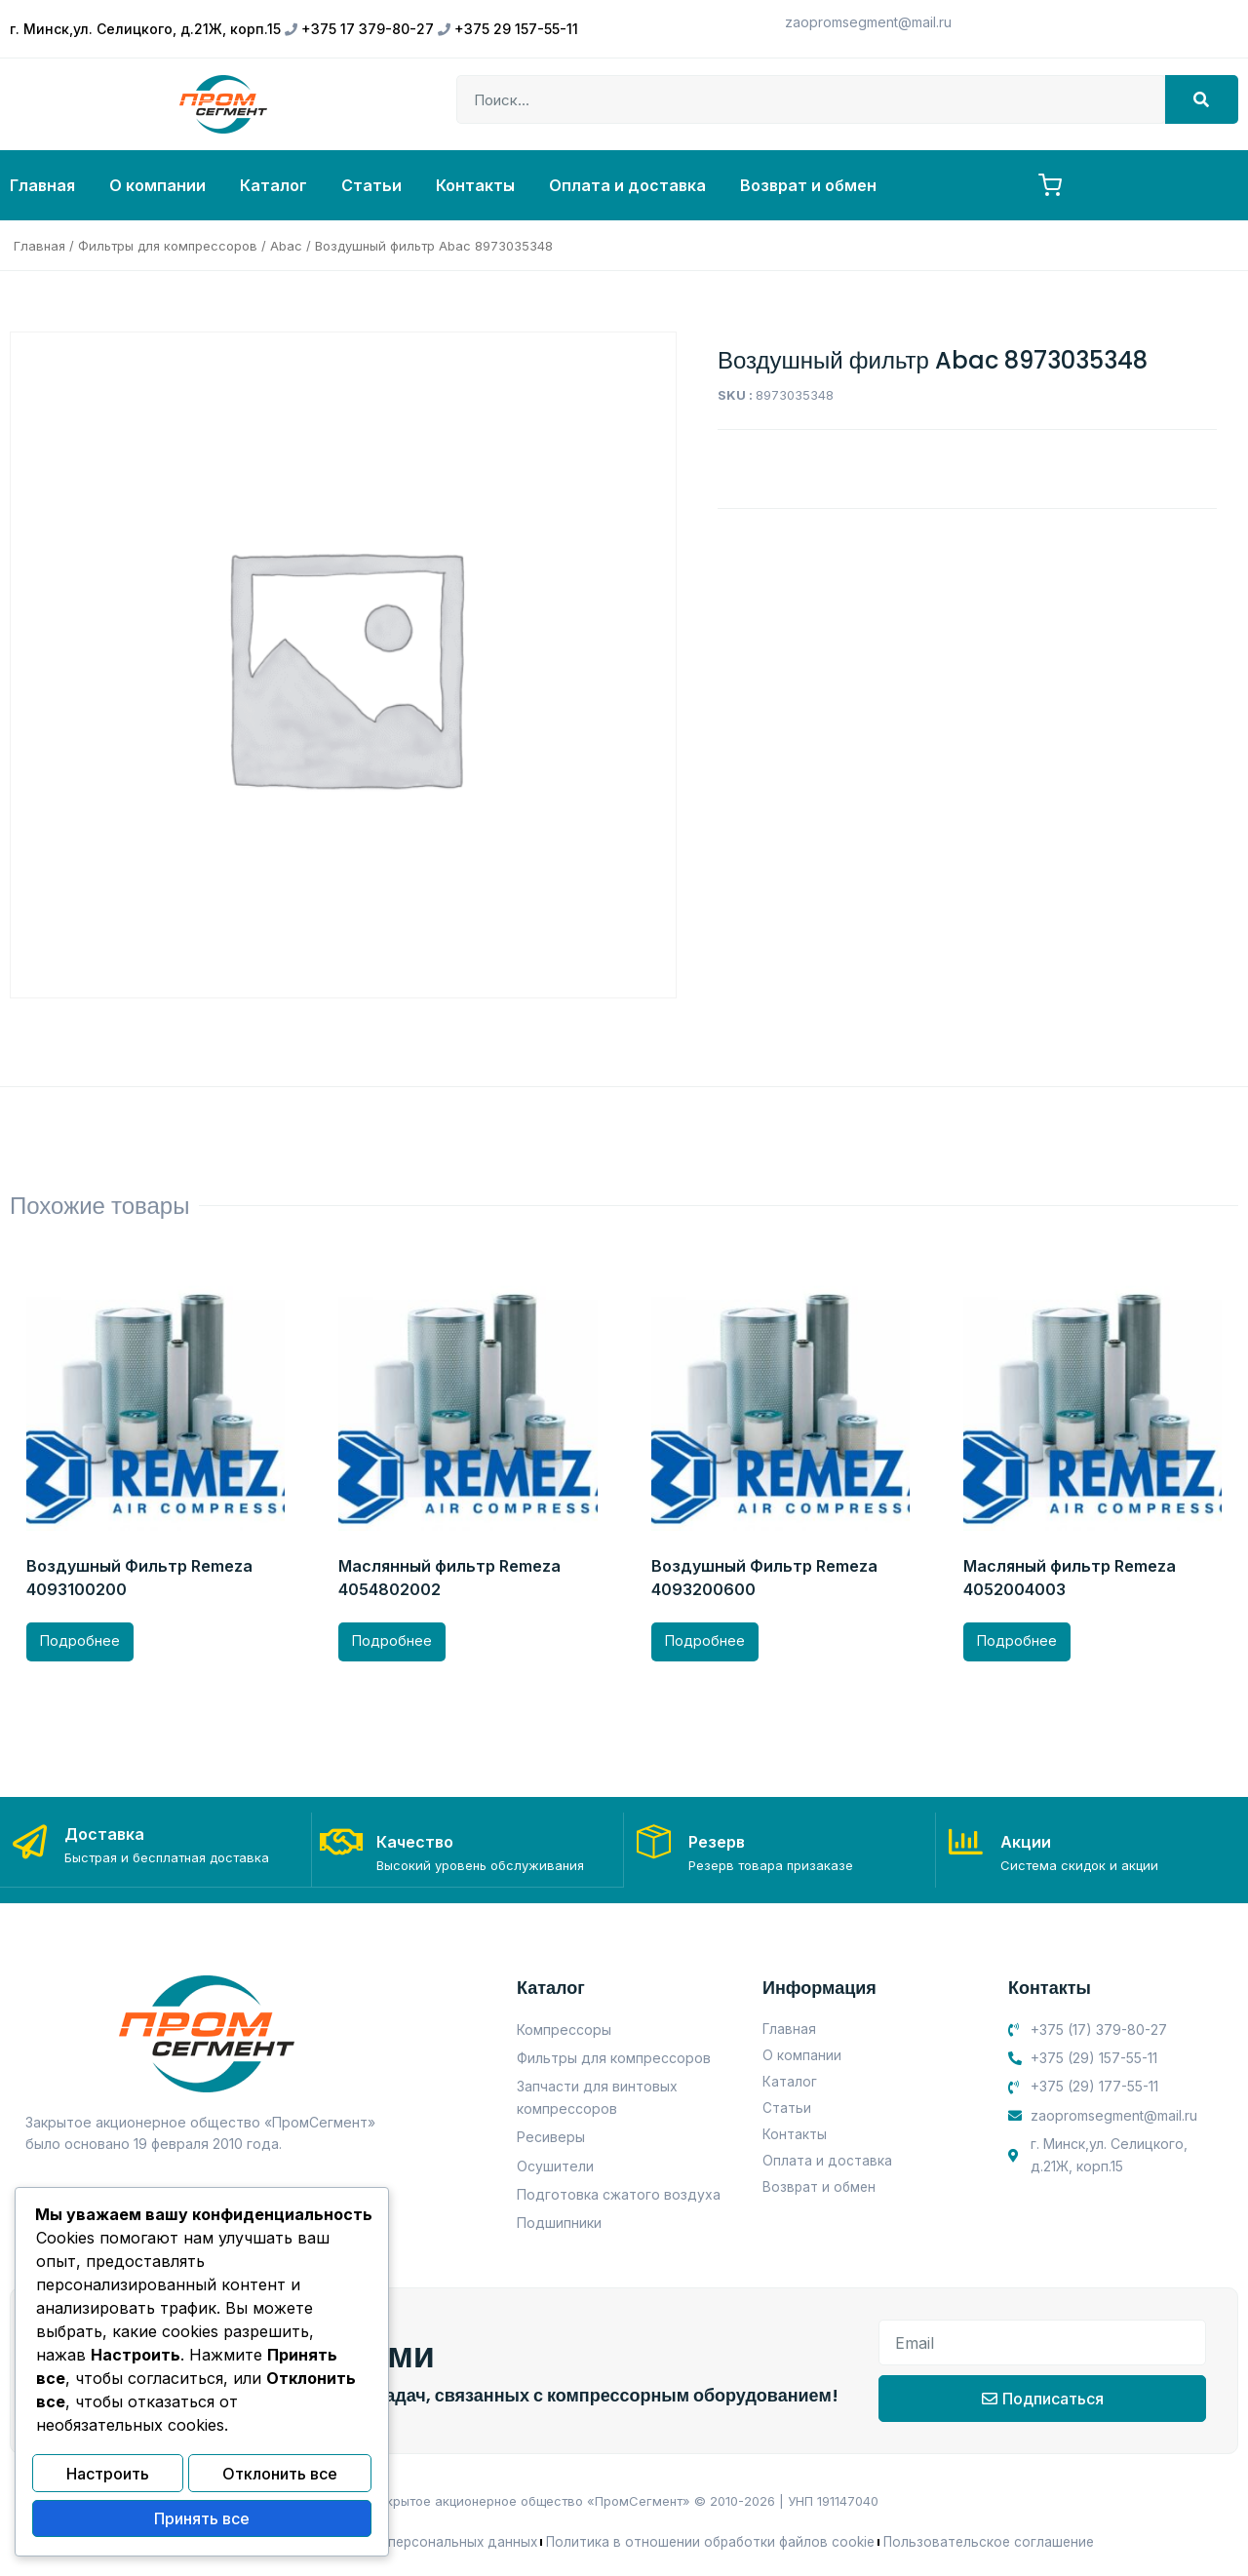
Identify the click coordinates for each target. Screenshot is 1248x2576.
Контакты (475, 185)
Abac (286, 246)
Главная (42, 185)
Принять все (202, 2520)
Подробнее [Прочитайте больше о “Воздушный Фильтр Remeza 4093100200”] (80, 1640)
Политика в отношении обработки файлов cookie (711, 2540)
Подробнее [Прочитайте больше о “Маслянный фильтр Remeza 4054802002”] (392, 1640)
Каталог (273, 185)
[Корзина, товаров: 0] (1050, 185)
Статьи (371, 185)
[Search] (1201, 99)
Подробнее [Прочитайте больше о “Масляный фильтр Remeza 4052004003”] (1017, 1640)
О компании (157, 185)
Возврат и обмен (808, 185)
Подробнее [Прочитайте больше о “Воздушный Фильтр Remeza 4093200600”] (705, 1640)
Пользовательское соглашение (996, 2540)
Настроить (107, 2478)
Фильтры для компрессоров (167, 246)
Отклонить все (279, 2478)
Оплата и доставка (627, 185)
